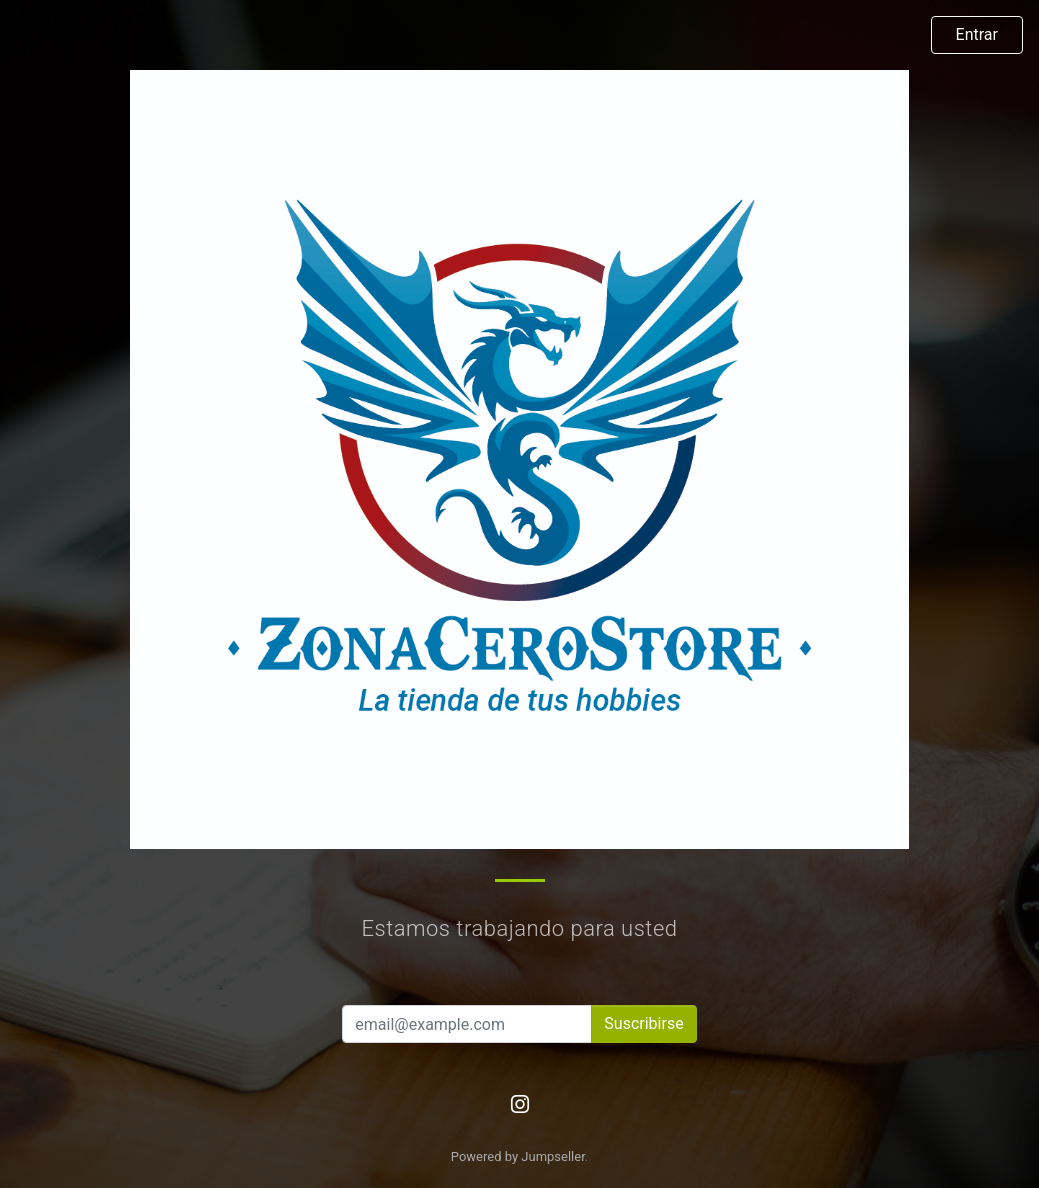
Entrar (977, 34)
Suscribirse (643, 1023)
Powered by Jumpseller (518, 1156)
